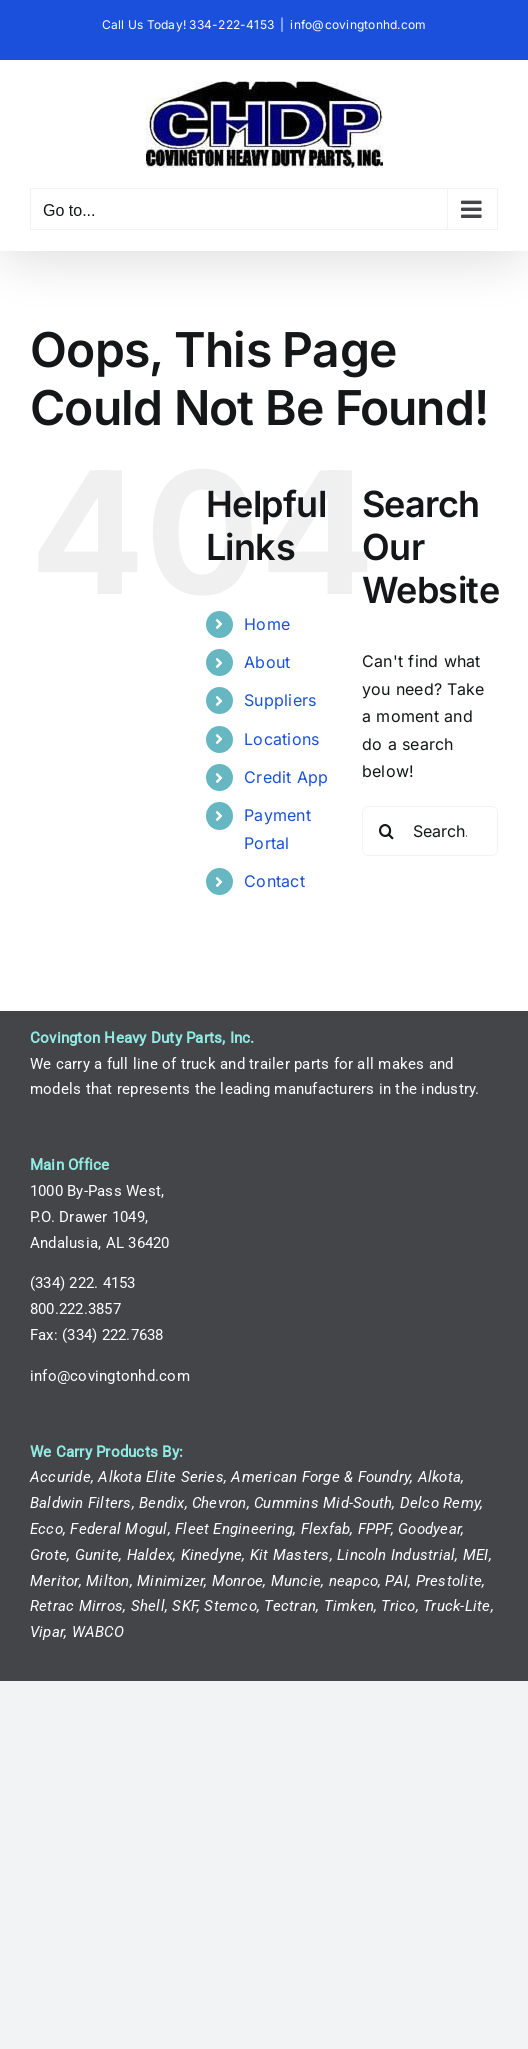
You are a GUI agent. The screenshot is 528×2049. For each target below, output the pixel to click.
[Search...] (430, 831)
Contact (274, 881)
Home (267, 624)
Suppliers (280, 700)
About (267, 662)
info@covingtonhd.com (358, 24)
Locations (281, 739)
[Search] (387, 831)
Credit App (286, 777)
